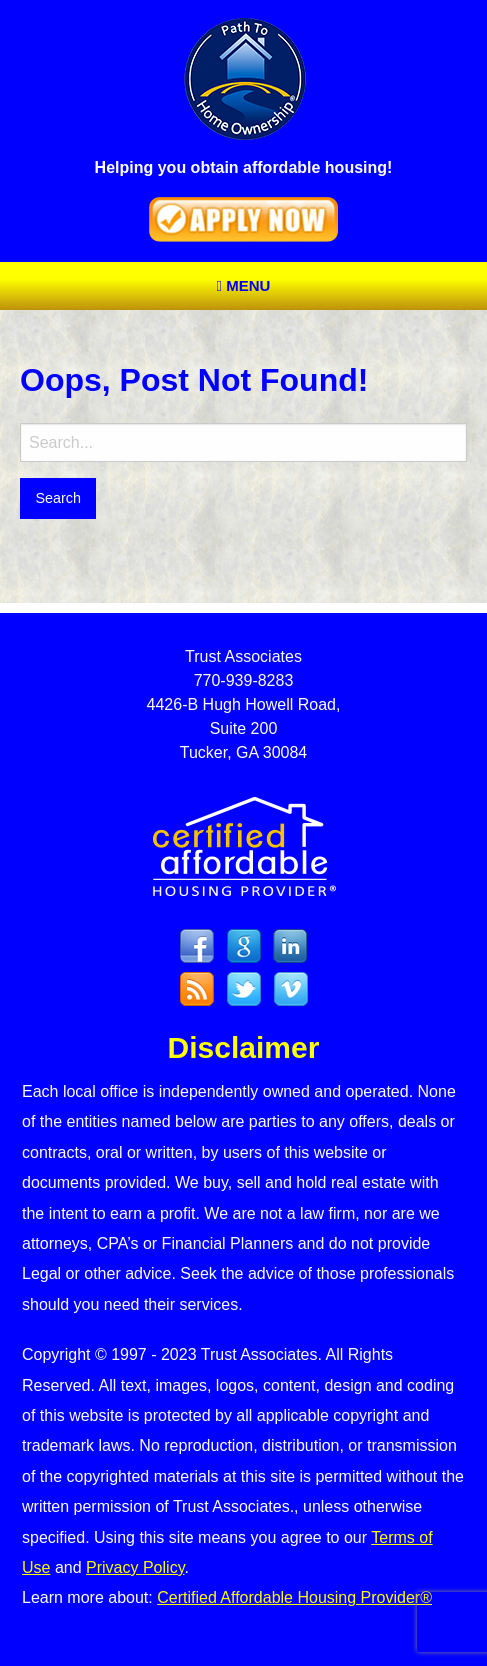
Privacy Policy (135, 1567)
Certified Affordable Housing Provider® (294, 1597)
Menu (244, 285)
